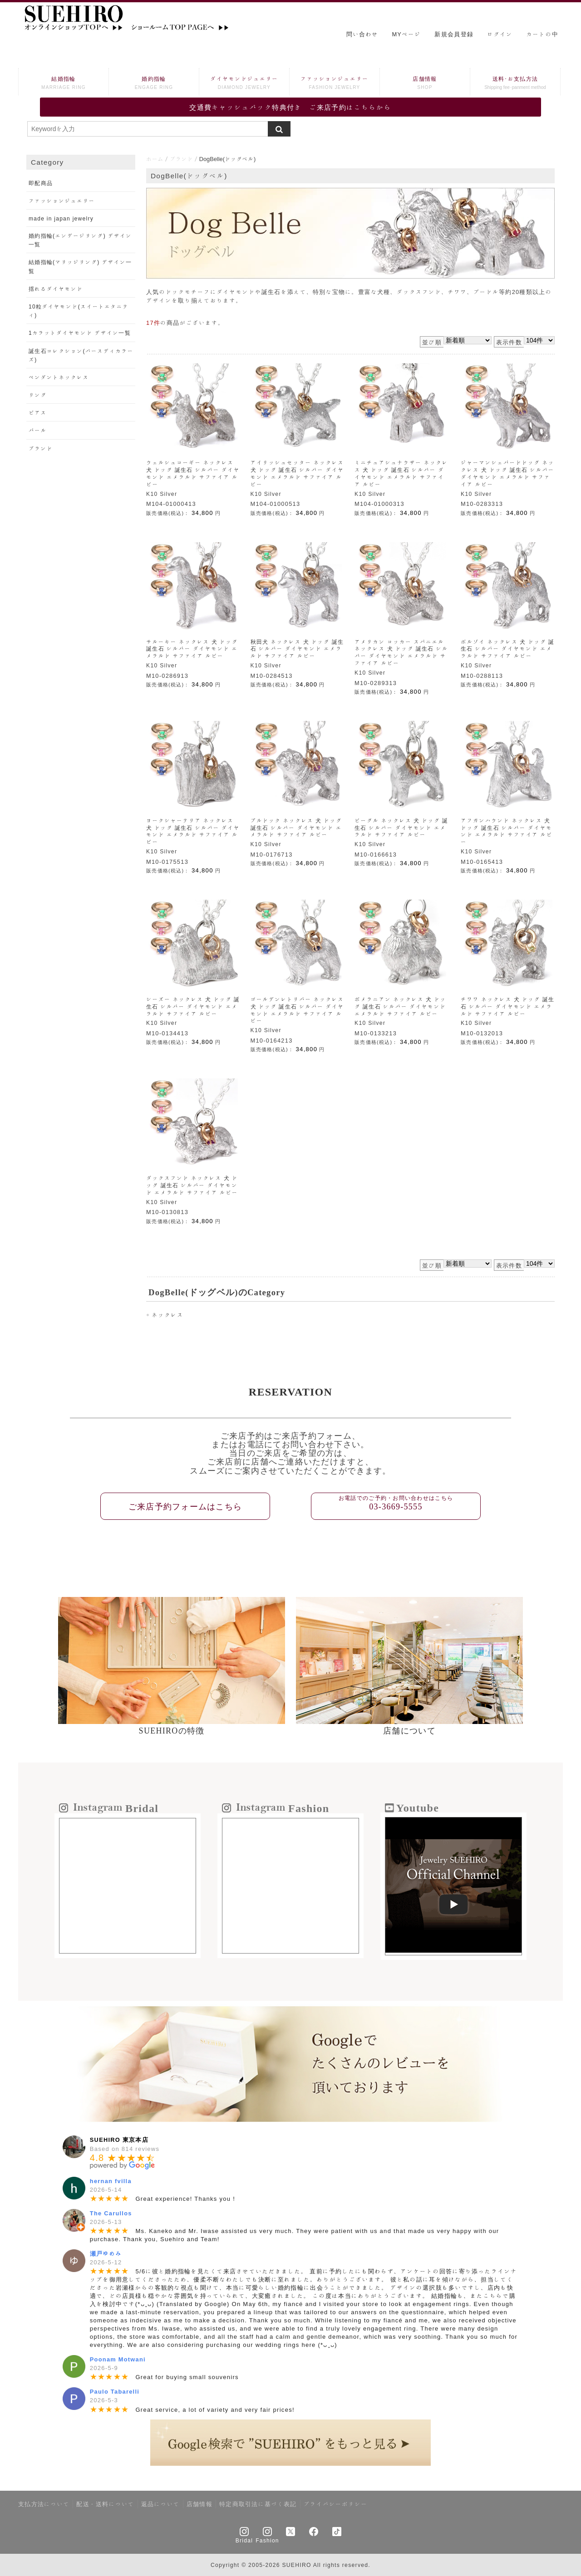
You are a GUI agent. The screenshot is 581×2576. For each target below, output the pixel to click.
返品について (160, 2504)
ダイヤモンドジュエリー (244, 84)
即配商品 (41, 183)
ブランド (181, 159)
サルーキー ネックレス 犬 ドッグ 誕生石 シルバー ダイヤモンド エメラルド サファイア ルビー (192, 649)
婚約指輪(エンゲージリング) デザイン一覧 (80, 240)
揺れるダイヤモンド (56, 288)
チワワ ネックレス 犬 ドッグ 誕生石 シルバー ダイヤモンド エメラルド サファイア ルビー (507, 1006)
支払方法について (43, 2504)
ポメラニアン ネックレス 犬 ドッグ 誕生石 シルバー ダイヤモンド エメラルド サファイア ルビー (400, 1006)
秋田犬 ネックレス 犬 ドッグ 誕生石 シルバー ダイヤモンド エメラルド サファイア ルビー (297, 649)
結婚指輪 (63, 84)
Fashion (267, 2540)
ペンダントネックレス (59, 377)
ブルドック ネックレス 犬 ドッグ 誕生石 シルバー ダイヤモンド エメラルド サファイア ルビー (296, 827)
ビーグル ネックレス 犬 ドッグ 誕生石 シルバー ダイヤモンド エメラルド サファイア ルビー (401, 827)
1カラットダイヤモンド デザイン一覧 (80, 332)
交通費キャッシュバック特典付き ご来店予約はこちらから (290, 107)
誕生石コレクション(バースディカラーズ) (81, 355)
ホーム (154, 159)
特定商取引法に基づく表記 (258, 2504)
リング (38, 394)
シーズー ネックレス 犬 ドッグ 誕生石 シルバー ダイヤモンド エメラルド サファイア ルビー (193, 1006)
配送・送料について (105, 2504)
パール (38, 430)
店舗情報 (425, 84)
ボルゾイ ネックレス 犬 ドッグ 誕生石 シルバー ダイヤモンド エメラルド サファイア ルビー (507, 649)
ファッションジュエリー (334, 84)
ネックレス (167, 1315)
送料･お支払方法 (515, 84)
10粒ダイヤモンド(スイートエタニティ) (78, 311)
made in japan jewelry (61, 218)
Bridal (244, 2540)
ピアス (38, 412)
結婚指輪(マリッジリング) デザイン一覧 (80, 266)
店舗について (409, 1730)
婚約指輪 (154, 84)
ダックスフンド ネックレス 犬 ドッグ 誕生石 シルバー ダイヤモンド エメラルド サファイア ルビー (192, 1185)
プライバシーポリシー (336, 2504)
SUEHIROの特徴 (172, 1730)
